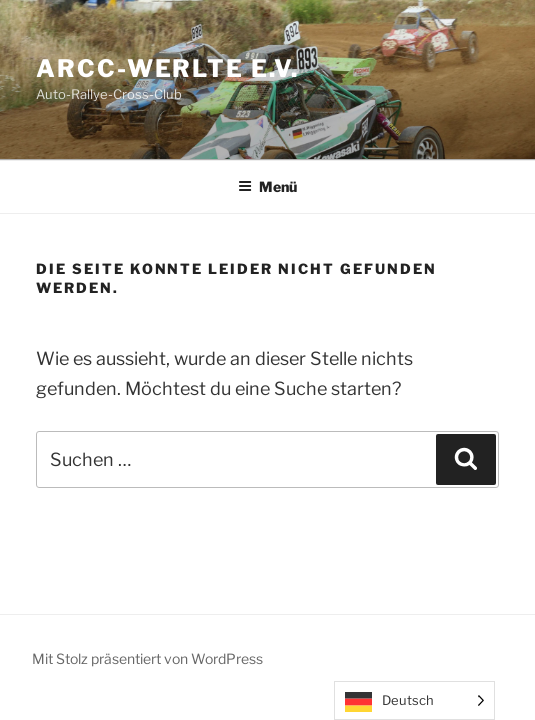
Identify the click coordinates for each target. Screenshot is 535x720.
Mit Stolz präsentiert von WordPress (147, 658)
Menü (267, 186)
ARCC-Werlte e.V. (167, 68)
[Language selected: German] (414, 700)
